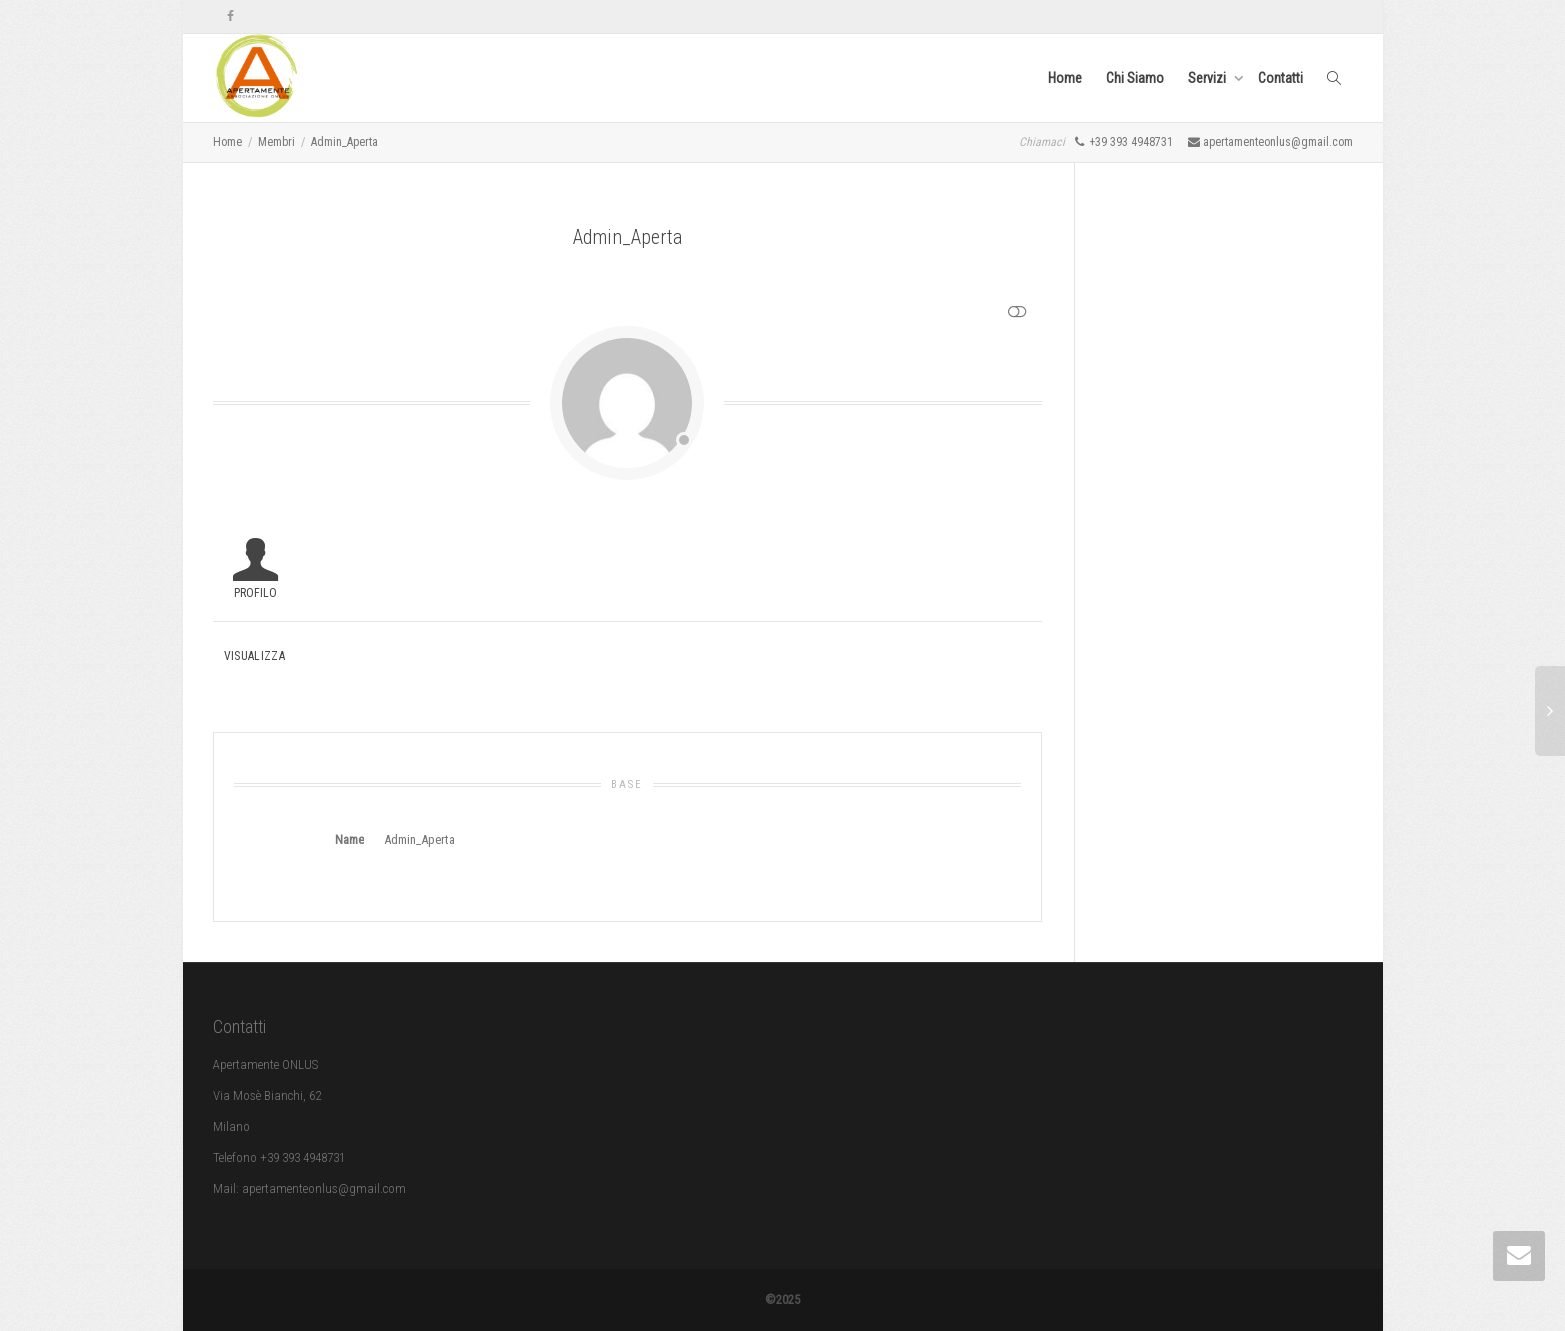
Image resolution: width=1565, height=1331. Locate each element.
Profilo (255, 593)
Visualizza (255, 656)
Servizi (1208, 78)
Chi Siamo (1135, 78)
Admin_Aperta (344, 142)
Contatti (1280, 78)
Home (1065, 78)
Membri (276, 142)
